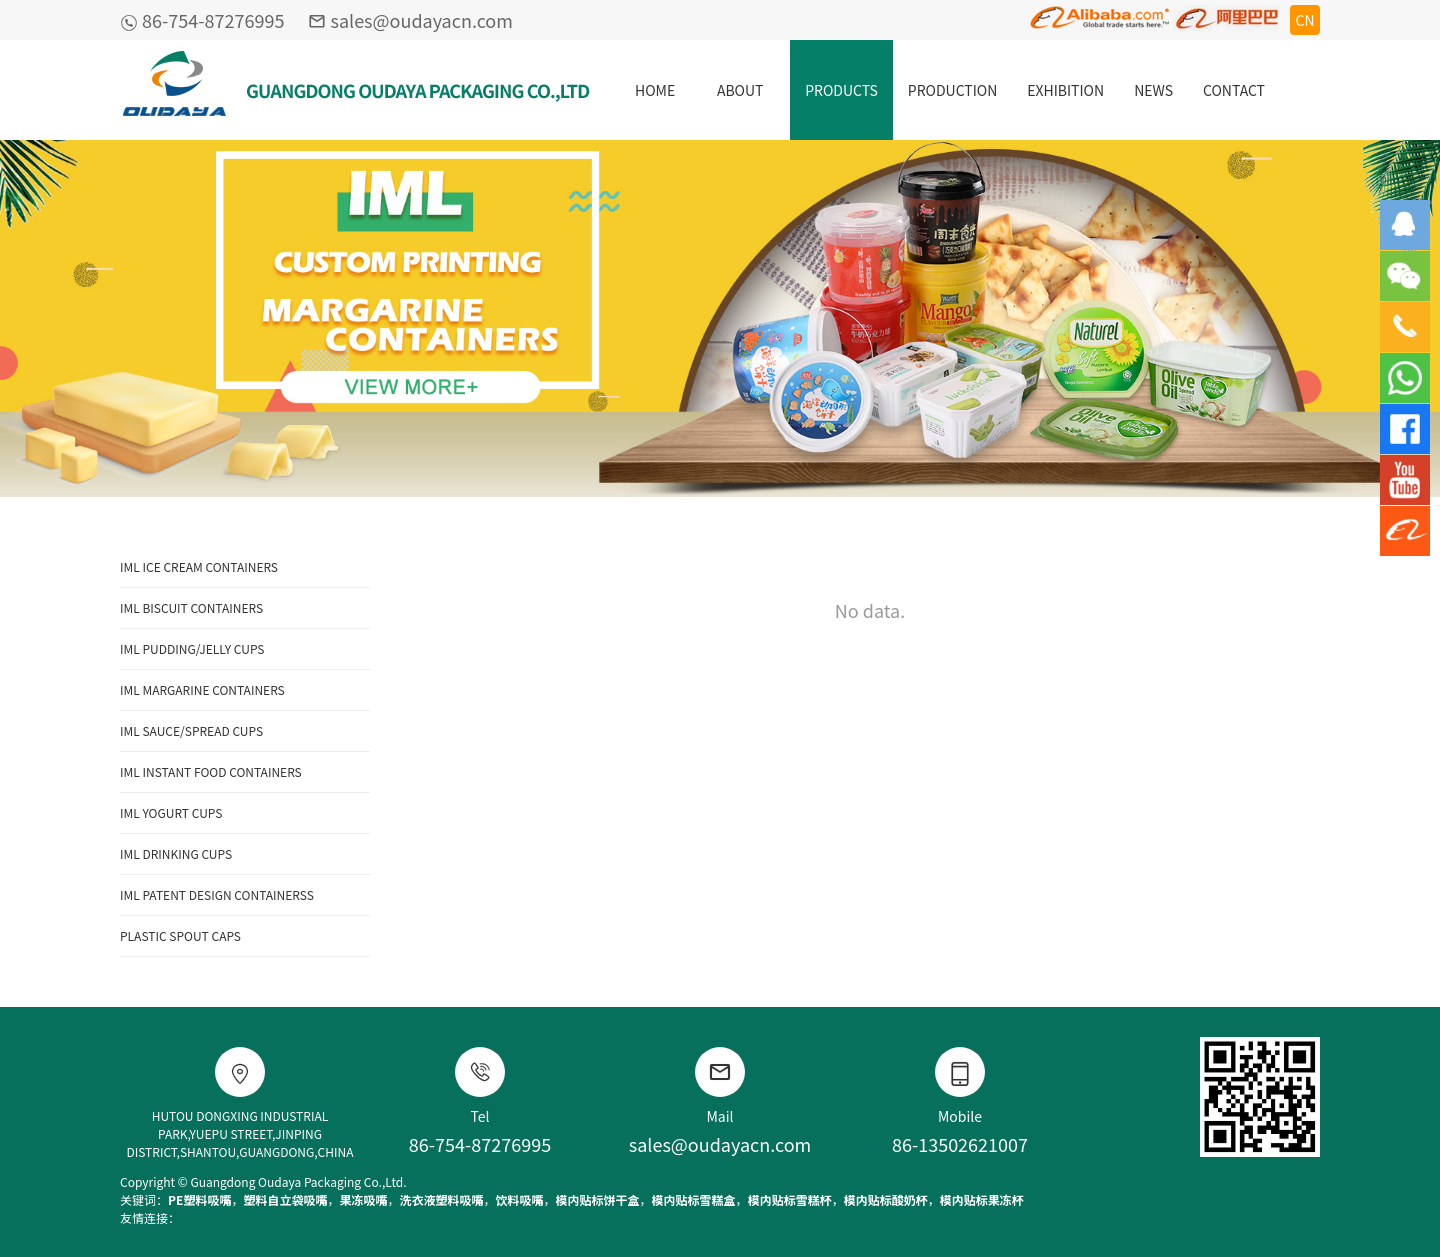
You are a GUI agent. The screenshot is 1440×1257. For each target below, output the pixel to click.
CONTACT (1234, 90)
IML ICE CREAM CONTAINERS (199, 566)
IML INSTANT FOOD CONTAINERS (211, 771)
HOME (655, 90)
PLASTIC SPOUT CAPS (180, 935)
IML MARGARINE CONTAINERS (202, 689)
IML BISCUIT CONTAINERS (191, 607)
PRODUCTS (841, 90)
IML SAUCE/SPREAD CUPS (191, 730)
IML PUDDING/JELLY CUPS (192, 648)
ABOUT (740, 90)
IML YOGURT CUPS (171, 812)
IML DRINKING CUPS (176, 853)
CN (1304, 20)
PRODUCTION (952, 90)
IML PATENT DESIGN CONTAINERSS (217, 894)
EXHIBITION (1065, 90)
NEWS (1153, 90)
